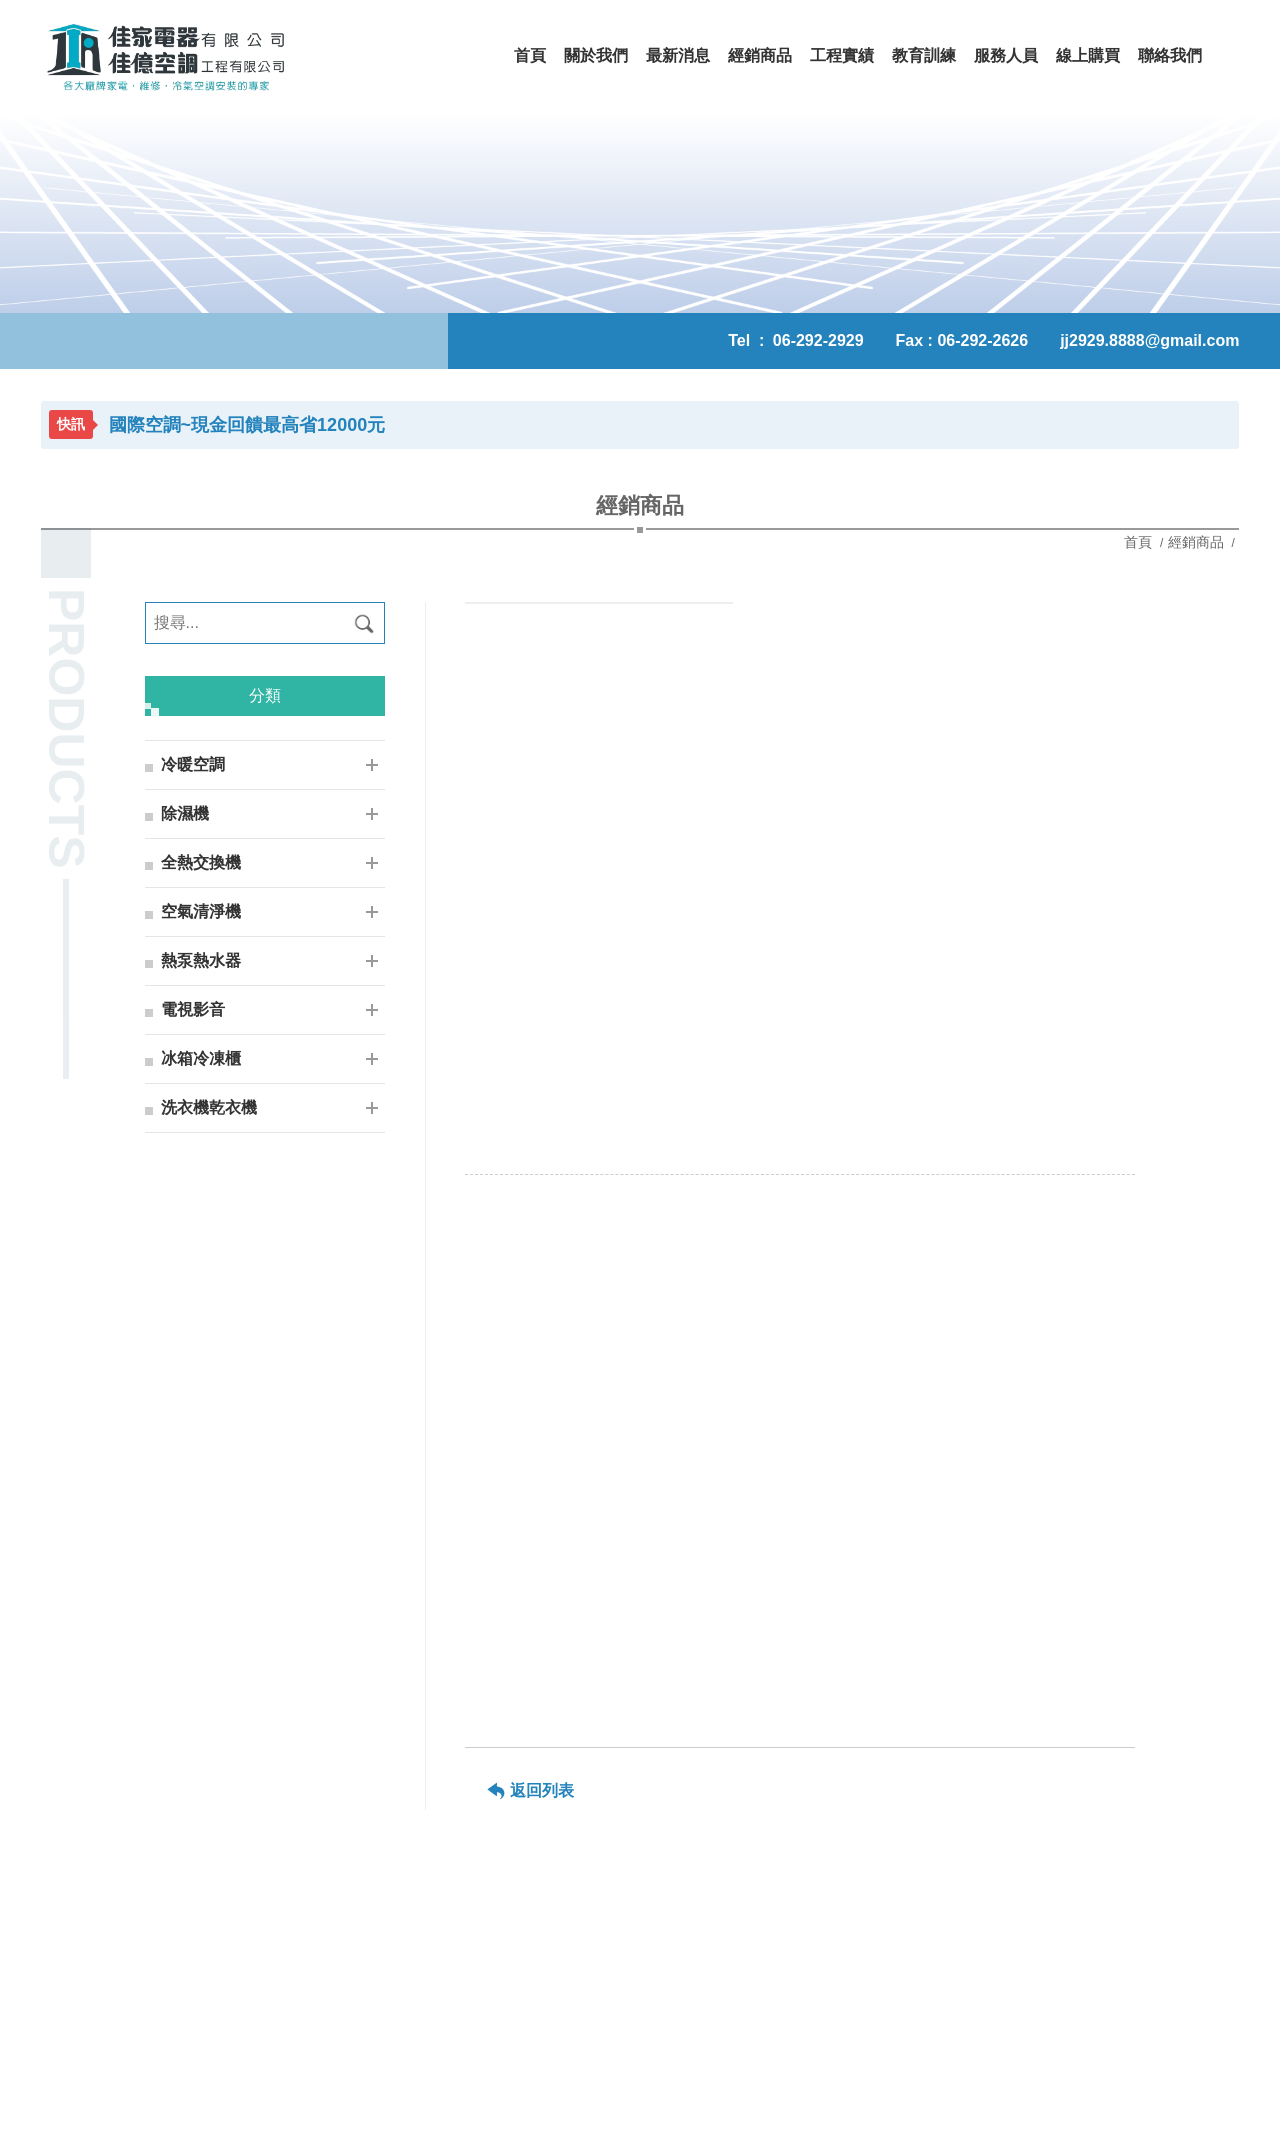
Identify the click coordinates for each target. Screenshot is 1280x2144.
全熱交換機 (201, 862)
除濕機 (185, 813)
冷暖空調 (193, 764)
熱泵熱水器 (201, 960)
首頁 (1140, 542)
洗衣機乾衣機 (209, 1107)
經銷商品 (1196, 542)
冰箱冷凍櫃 (201, 1058)
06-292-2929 (818, 340)
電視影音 (193, 1009)
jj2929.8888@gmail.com (1149, 340)
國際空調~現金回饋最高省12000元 (247, 425)
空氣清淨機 (201, 911)
